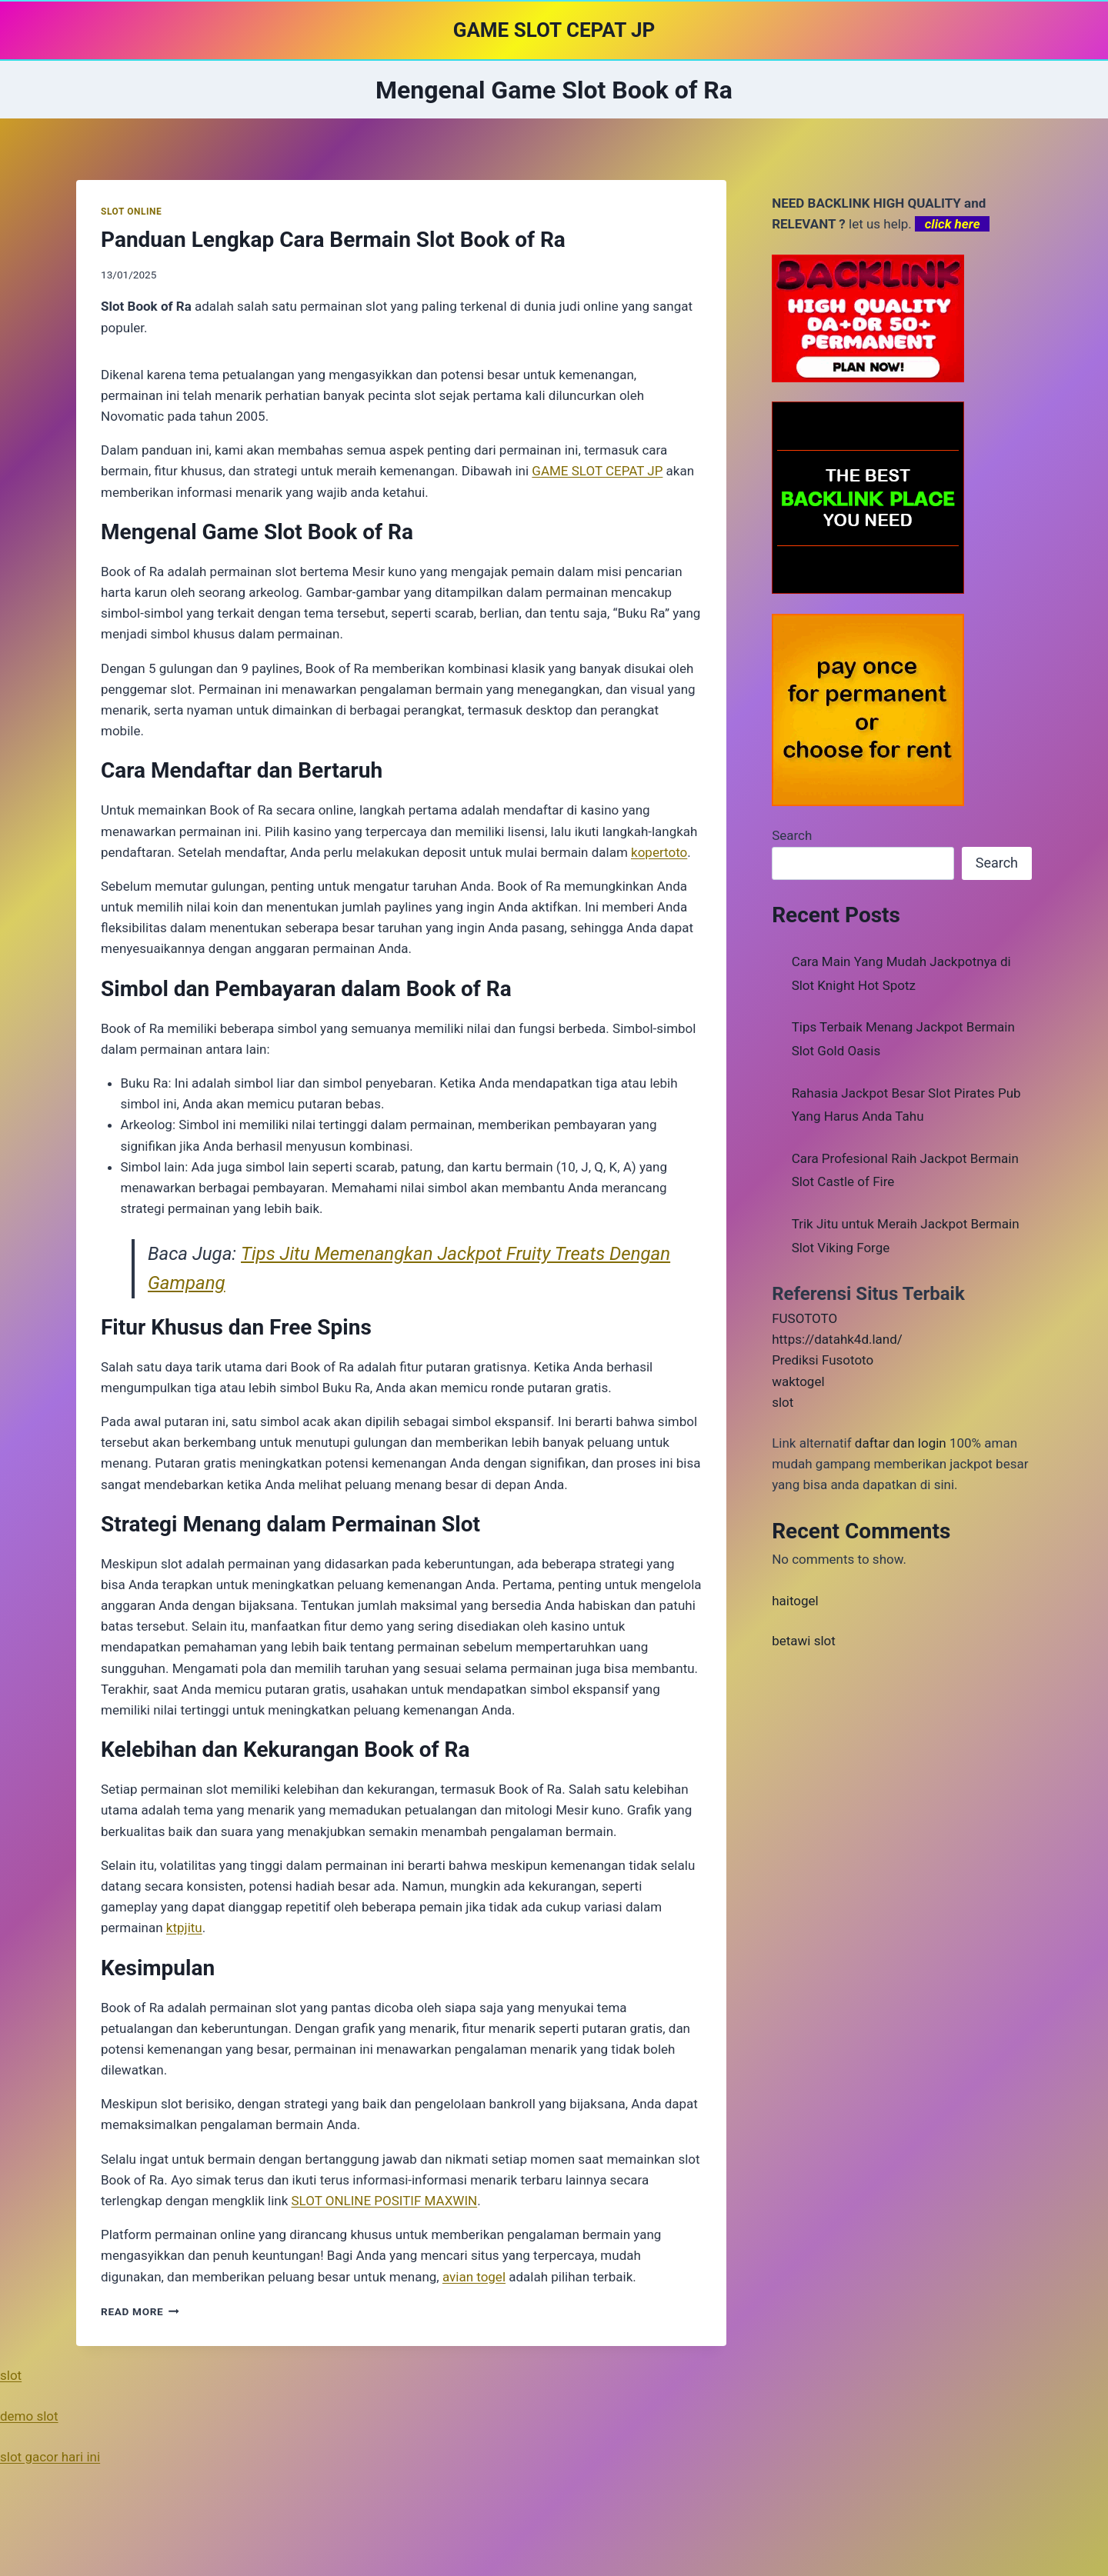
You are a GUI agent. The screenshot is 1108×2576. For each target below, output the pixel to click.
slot (782, 1402)
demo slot (29, 2416)
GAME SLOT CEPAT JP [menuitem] (597, 470)
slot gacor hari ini (50, 2456)
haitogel (795, 1600)
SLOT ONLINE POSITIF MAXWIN (385, 2200)
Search (792, 835)
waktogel (798, 1381)
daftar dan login (900, 1443)
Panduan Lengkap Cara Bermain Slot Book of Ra (333, 239)
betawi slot (804, 1640)
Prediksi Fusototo (822, 1360)
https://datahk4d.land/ (837, 1339)
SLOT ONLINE (131, 211)
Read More (140, 2311)
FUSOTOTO (804, 1318)
